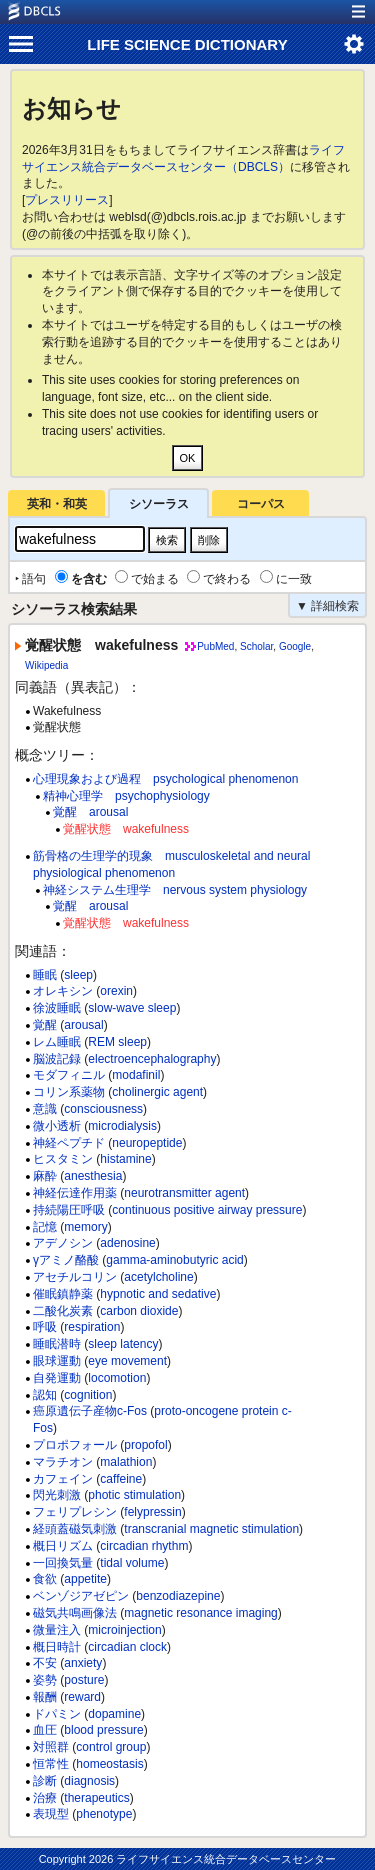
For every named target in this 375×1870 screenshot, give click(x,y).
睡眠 (45, 975)
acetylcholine (158, 1277)
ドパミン (57, 1714)
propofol (145, 1445)
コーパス (261, 504)
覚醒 (45, 1025)
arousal (83, 1025)
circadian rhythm (144, 1546)
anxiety (83, 1663)
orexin (116, 991)
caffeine (121, 1479)
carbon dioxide (139, 1311)
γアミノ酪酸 (66, 1260)
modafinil (136, 1075)
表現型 (51, 1814)
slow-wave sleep (132, 1008)
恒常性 (51, 1764)
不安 (45, 1663)
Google (295, 646)
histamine (125, 1159)
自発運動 (57, 1378)
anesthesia (93, 1176)
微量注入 (57, 1630)
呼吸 (45, 1327)
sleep (78, 975)
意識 (45, 1109)
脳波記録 (57, 1059)
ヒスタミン (63, 1159)
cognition (88, 1395)
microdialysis (122, 1126)
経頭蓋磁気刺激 (75, 1529)
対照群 (51, 1747)
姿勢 (45, 1680)
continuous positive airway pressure (207, 1210)
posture (84, 1680)
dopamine (114, 1714)
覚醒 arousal (90, 812)
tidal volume (132, 1563)
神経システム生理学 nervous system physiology (175, 890)
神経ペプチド (69, 1143)
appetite (85, 1579)
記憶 (45, 1227)
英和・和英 (57, 504)
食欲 (45, 1579)
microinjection (124, 1630)
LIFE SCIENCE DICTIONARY (187, 44)
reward (82, 1697)
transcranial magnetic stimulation (211, 1529)
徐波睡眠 (57, 1008)
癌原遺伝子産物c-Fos (90, 1411)
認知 (45, 1395)
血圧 (45, 1730)
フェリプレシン (75, 1512)
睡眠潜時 (57, 1344)
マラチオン (63, 1462)
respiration (92, 1327)
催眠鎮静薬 (63, 1294)
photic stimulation (134, 1495)
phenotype (104, 1814)
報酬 (45, 1697)
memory (85, 1227)
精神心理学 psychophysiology (126, 796)
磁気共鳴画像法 (75, 1613)
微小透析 (57, 1126)
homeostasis (109, 1764)
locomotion (117, 1378)
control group (111, 1747)
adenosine (127, 1243)
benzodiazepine (178, 1596)
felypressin (152, 1512)
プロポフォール (75, 1445)
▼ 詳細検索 (327, 606)
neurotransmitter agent (184, 1193)
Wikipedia (46, 665)
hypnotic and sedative (158, 1294)
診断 (45, 1781)
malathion (126, 1462)
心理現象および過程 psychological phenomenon (165, 779)
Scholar (256, 646)
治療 (45, 1798)
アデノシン (63, 1243)
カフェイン (63, 1479)
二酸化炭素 (63, 1311)
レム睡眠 (57, 1042)
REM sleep (117, 1042)
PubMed (215, 646)
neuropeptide (147, 1143)
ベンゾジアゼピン (81, 1596)
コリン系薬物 (69, 1092)
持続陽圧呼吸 (69, 1210)
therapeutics (96, 1798)
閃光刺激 (57, 1495)
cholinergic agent (157, 1092)
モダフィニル (69, 1075)
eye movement (127, 1361)
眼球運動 (57, 1361)
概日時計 (57, 1647)
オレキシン (63, 991)
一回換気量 (63, 1563)
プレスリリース (67, 200)
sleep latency (123, 1344)
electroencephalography (152, 1059)
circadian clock (127, 1647)
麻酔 (45, 1176)
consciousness (103, 1109)
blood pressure (103, 1730)
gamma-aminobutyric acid (174, 1260)
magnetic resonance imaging (200, 1613)
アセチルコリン (75, 1277)
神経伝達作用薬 (75, 1193)
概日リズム (63, 1546)
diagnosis (89, 1781)
